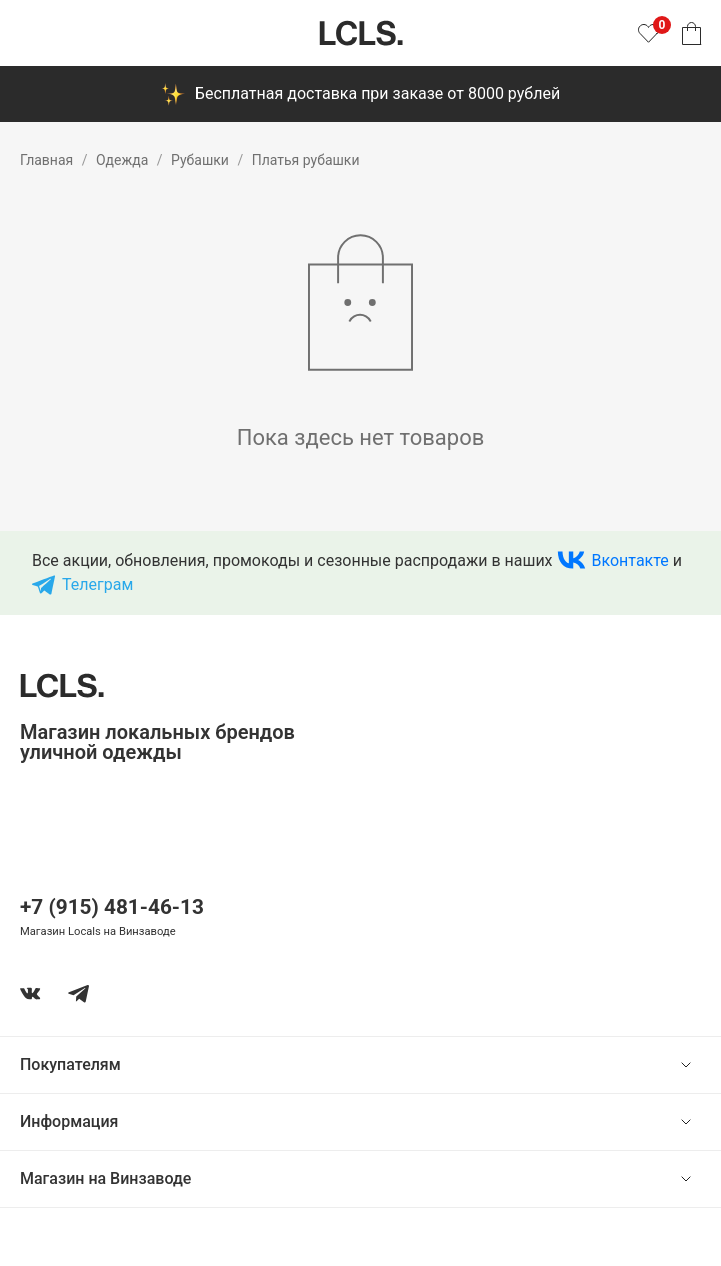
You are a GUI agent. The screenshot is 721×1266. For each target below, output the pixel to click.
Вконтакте (630, 560)
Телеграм (97, 584)
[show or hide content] (701, 1065)
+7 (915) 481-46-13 (112, 907)
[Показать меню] (32, 33)
